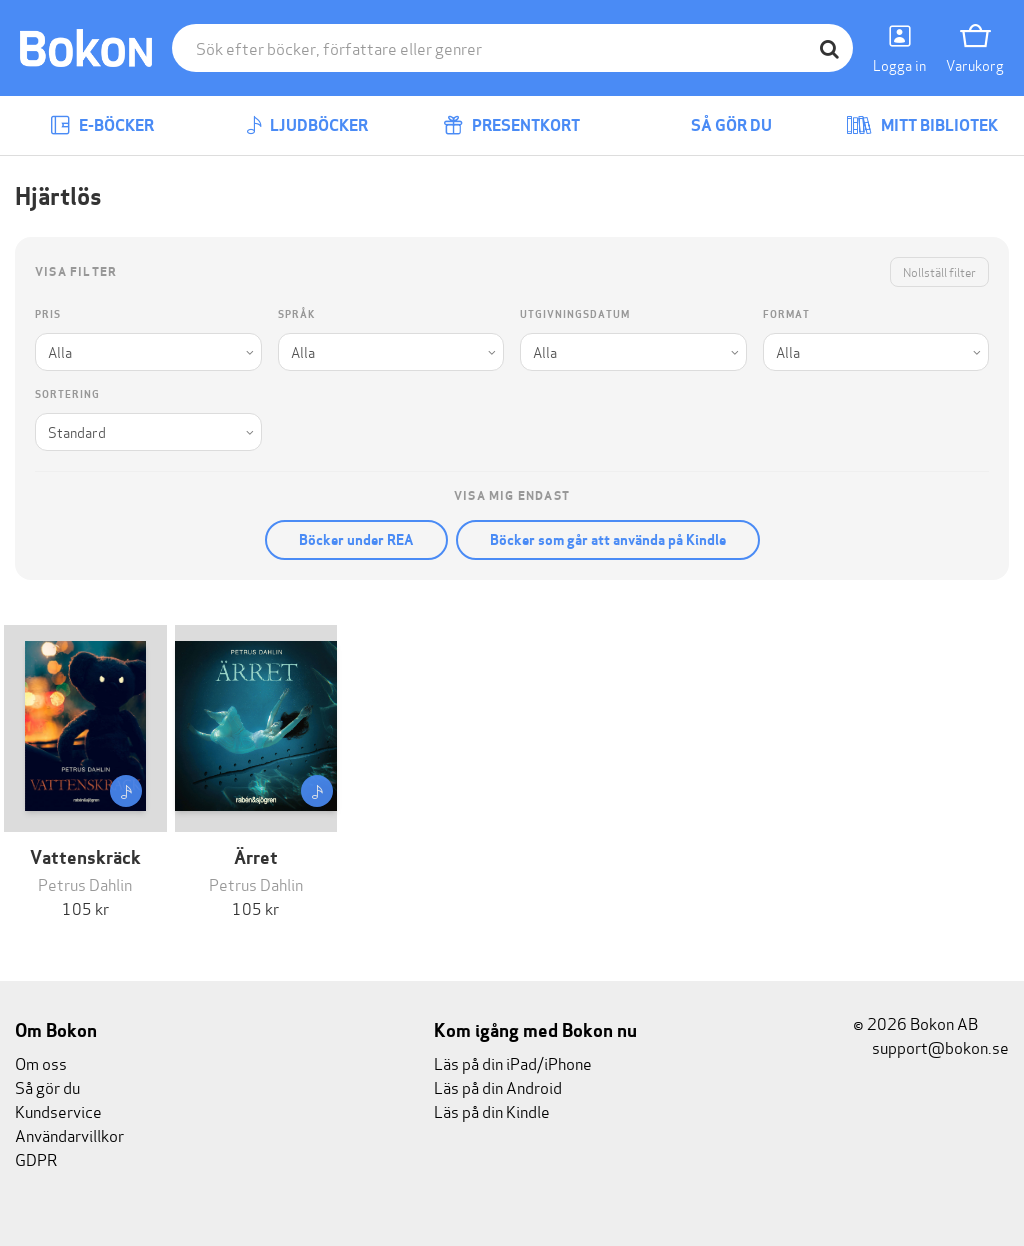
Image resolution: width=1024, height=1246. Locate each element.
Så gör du (717, 125)
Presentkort (511, 125)
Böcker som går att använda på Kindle (608, 540)
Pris (48, 314)
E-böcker (102, 125)
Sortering (67, 394)
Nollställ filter (939, 271)
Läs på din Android (498, 1086)
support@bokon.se (931, 1046)
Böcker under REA (356, 540)
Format (786, 314)
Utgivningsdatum (575, 314)
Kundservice (58, 1110)
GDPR (36, 1158)
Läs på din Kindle (492, 1110)
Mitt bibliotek (922, 125)
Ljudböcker (307, 125)
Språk (296, 314)
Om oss (41, 1062)
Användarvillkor (69, 1134)
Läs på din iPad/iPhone (513, 1062)
